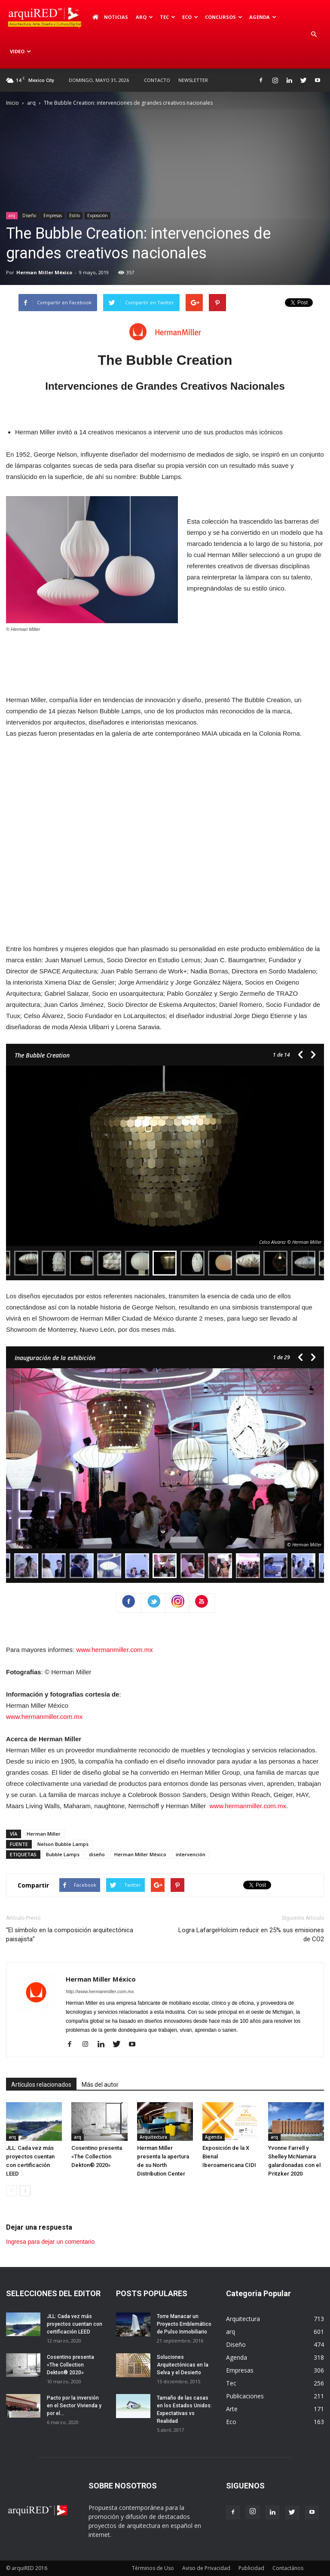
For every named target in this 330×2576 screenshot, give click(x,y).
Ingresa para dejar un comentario (50, 2241)
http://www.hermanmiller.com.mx (100, 1991)
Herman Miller (44, 1833)
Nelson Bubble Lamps (63, 1844)
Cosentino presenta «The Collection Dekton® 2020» (96, 2156)
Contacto (157, 80)
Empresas (52, 215)
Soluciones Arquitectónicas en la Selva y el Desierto (182, 2365)
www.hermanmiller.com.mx (114, 1649)
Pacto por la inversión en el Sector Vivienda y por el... (74, 2405)
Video (20, 51)
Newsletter (193, 80)
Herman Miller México (44, 272)
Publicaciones (245, 2396)
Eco (190, 17)
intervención (190, 1854)
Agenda (262, 17)
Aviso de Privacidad (206, 2568)
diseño (97, 1854)
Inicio (12, 102)
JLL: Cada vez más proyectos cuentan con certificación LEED (74, 2324)
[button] (313, 34)
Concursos (223, 17)
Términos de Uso (153, 2568)
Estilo (74, 215)
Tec (167, 17)
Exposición (97, 215)
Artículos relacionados (41, 2084)
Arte (232, 2409)
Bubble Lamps (62, 1854)
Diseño (29, 215)
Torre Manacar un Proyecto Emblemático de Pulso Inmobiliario (184, 2324)
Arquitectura (153, 2137)
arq (144, 17)
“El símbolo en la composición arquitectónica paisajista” (69, 1934)
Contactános (287, 2568)
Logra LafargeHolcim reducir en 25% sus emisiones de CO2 (251, 1934)
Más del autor (100, 2084)
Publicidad (251, 2568)
